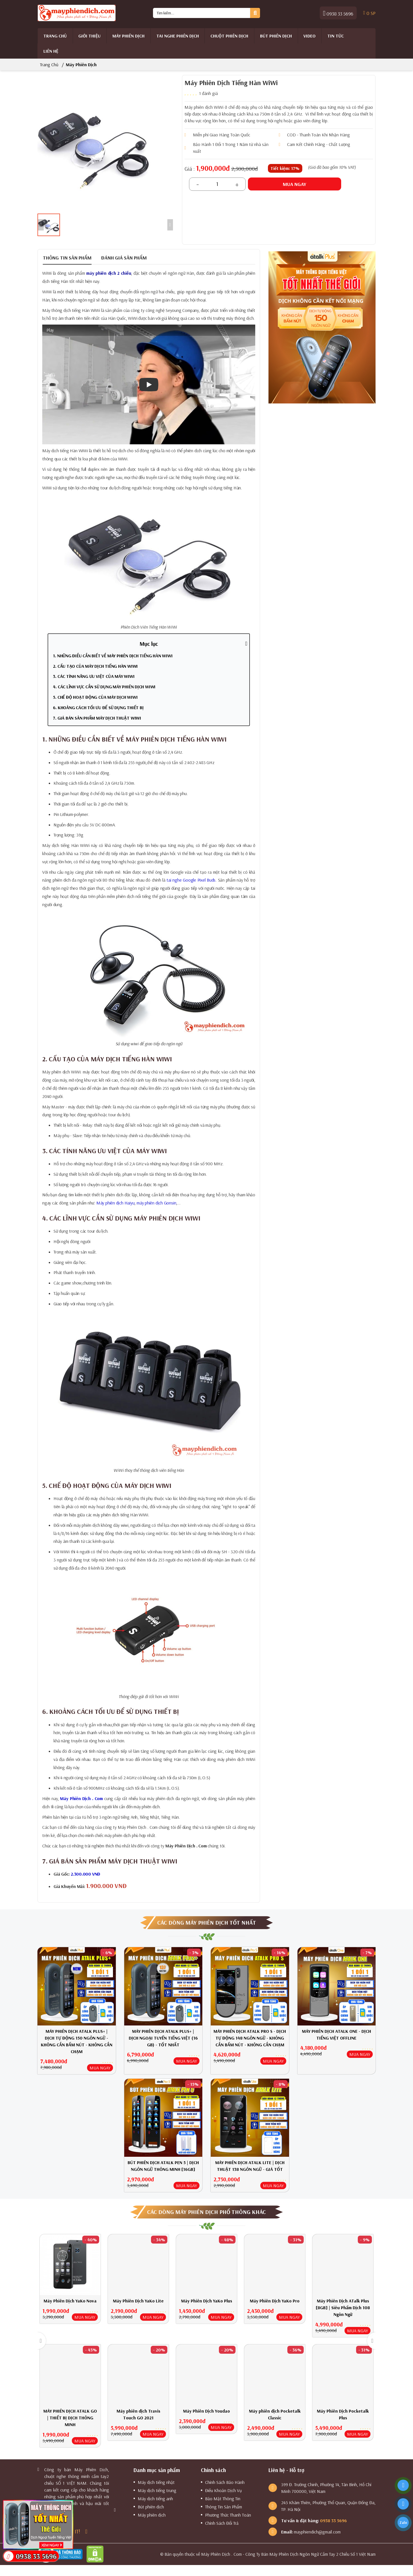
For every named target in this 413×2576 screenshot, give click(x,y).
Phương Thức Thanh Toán (228, 2515)
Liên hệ (50, 51)
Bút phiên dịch (276, 36)
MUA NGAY (100, 2068)
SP (369, 13)
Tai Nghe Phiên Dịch (177, 36)
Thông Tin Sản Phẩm (223, 2507)
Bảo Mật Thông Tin (222, 2498)
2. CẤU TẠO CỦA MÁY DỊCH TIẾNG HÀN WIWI (95, 666)
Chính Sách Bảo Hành (225, 2482)
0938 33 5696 (338, 13)
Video (309, 36)
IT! (77, 2531)
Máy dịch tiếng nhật (156, 2482)
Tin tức (335, 36)
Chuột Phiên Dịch (229, 36)
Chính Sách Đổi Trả (222, 2523)
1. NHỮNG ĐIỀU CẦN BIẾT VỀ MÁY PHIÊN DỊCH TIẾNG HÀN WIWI (112, 655)
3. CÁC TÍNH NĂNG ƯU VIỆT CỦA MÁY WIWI (93, 676)
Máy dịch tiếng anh (155, 2498)
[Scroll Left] (41, 224)
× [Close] (71, 2503)
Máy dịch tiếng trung (157, 2490)
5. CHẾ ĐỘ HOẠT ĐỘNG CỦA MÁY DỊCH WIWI (95, 697)
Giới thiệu (89, 36)
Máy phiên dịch (128, 36)
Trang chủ (55, 36)
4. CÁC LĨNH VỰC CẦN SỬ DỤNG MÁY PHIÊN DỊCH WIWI (104, 686)
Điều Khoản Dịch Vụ (223, 2490)
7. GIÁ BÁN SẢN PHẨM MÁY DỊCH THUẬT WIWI (97, 718)
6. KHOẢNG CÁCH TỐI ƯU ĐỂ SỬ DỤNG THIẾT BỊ (98, 707)
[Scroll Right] (170, 224)
